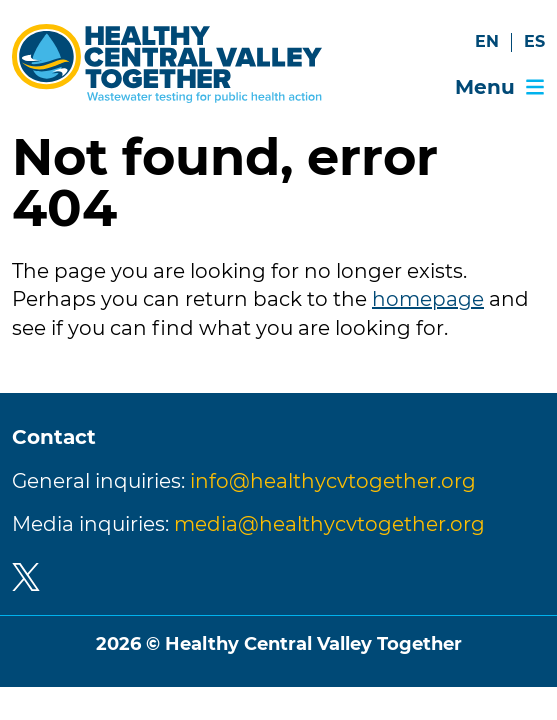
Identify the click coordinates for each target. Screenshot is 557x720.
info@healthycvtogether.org (333, 481)
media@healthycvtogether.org (329, 524)
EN (487, 41)
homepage (428, 299)
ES (534, 41)
